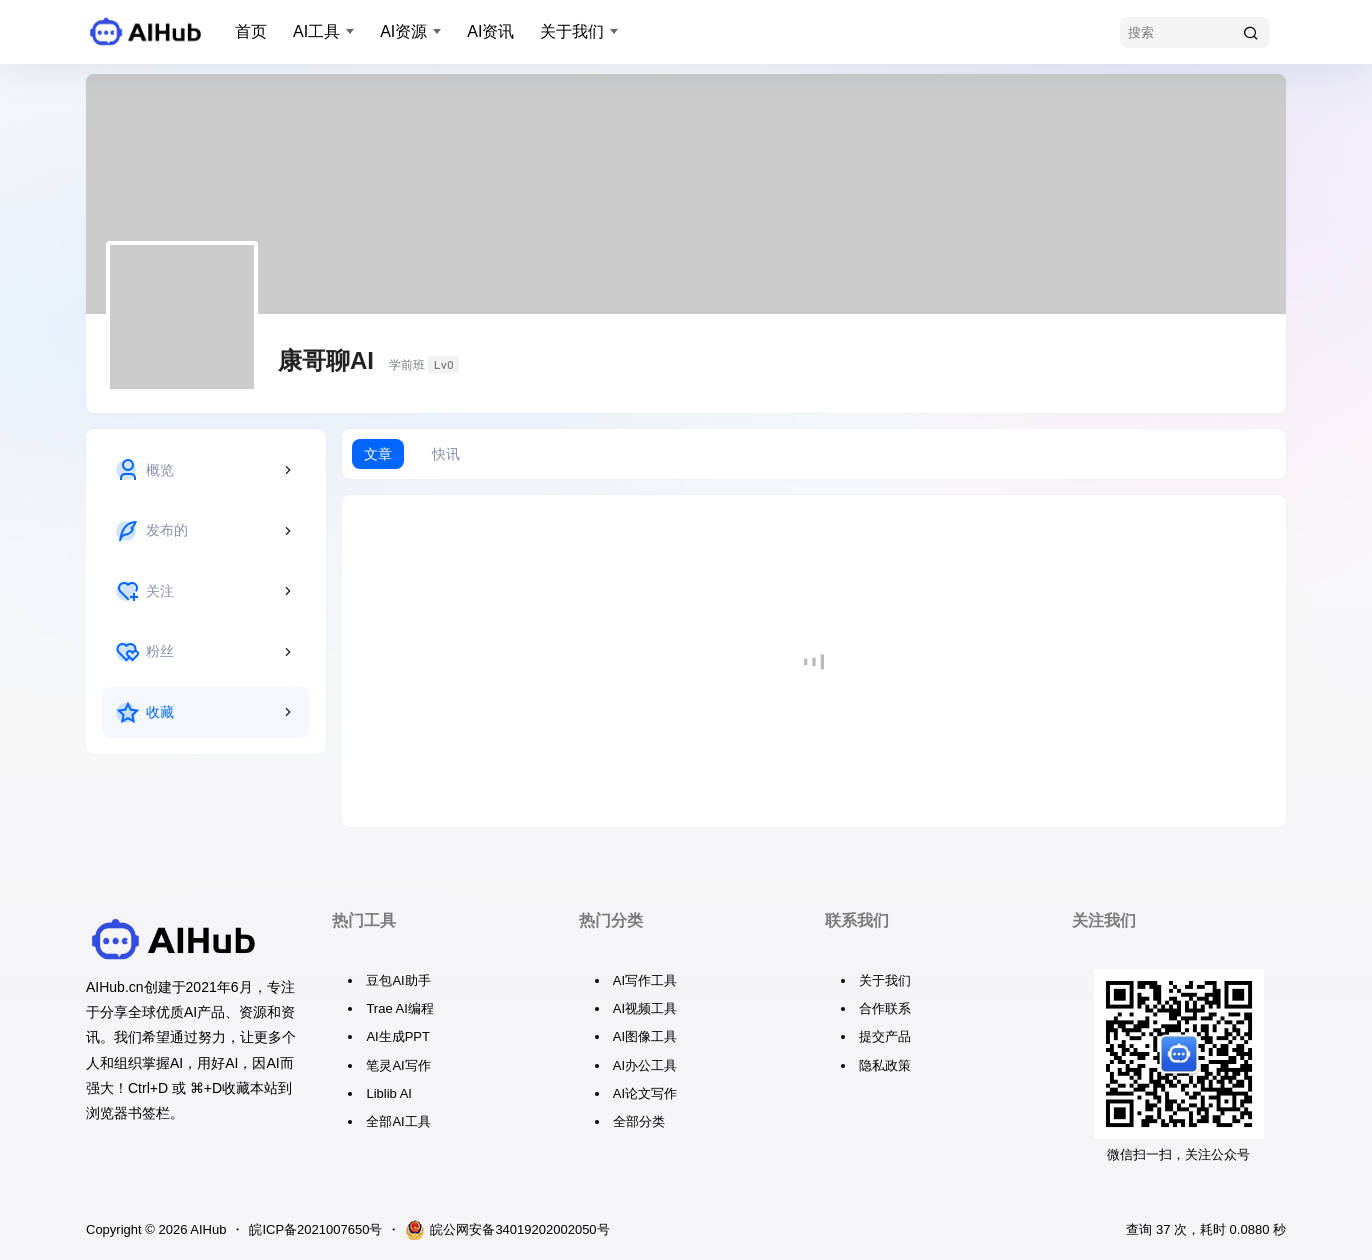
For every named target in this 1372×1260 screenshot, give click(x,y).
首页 (251, 31)
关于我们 (572, 31)
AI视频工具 (645, 1008)
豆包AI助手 (398, 980)
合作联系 (885, 1008)
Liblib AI (389, 1093)
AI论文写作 (645, 1093)
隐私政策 (885, 1065)
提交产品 (885, 1036)
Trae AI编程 (399, 1008)
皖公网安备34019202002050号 (507, 1230)
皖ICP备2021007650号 (315, 1229)
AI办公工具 (645, 1065)
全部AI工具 (398, 1121)
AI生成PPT (398, 1036)
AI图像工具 (645, 1036)
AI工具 (316, 31)
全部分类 (639, 1121)
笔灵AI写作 (398, 1065)
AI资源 (403, 31)
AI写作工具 (645, 980)
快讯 (446, 454)
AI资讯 (490, 31)
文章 (378, 454)
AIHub (206, 1229)
